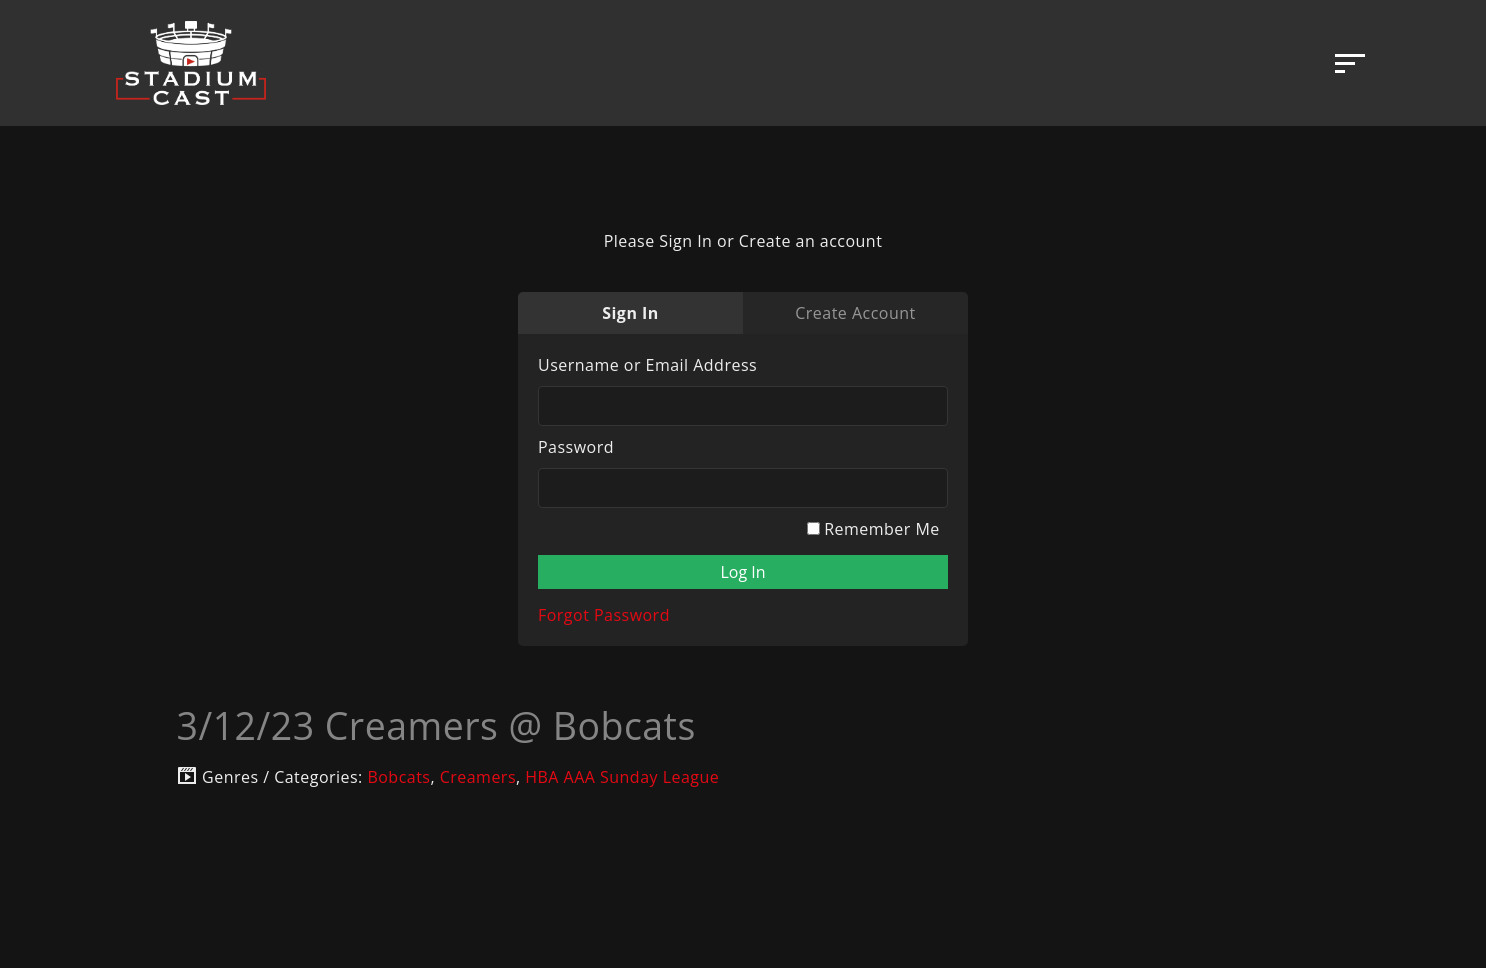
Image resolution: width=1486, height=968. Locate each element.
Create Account (855, 313)
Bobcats (398, 777)
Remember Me (873, 529)
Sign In (630, 313)
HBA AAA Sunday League (622, 777)
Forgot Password (604, 615)
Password (576, 447)
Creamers (478, 777)
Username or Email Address (647, 365)
